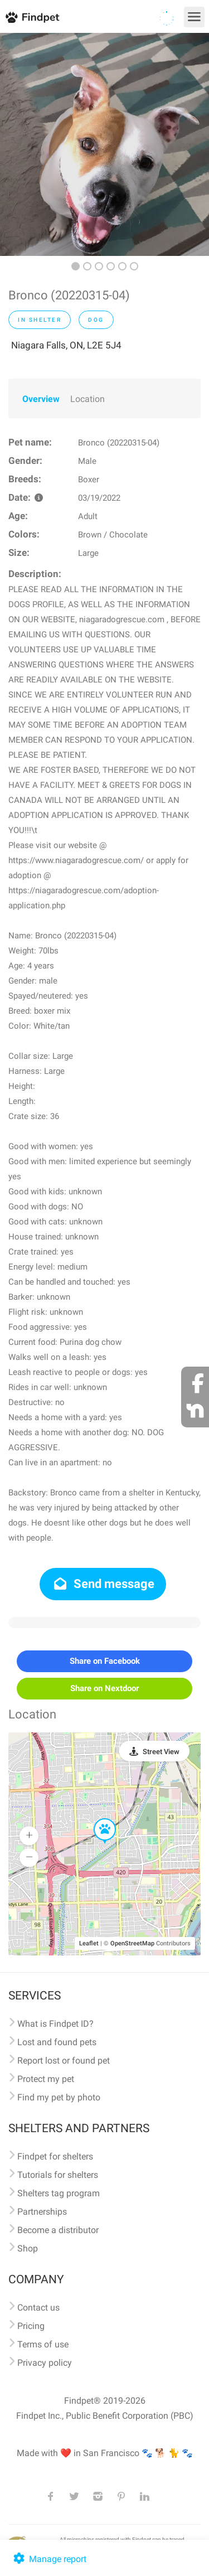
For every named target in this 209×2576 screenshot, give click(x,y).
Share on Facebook (105, 1661)
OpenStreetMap (132, 1943)
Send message (102, 1584)
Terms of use (43, 2344)
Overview (41, 399)
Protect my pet (45, 2079)
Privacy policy (44, 2362)
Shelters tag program (58, 2193)
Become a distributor (58, 2230)
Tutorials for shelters (57, 2175)
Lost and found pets (56, 2042)
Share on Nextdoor (104, 1688)
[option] (104, 144)
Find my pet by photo (58, 2097)
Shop (27, 2248)
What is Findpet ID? (55, 2023)
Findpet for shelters (55, 2156)
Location (87, 399)
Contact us (38, 2307)
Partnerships (42, 2211)
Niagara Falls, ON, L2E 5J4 (66, 345)
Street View (161, 1751)
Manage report (48, 2559)
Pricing (31, 2326)
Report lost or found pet (63, 2060)
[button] (97, 1818)
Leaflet (89, 1943)
